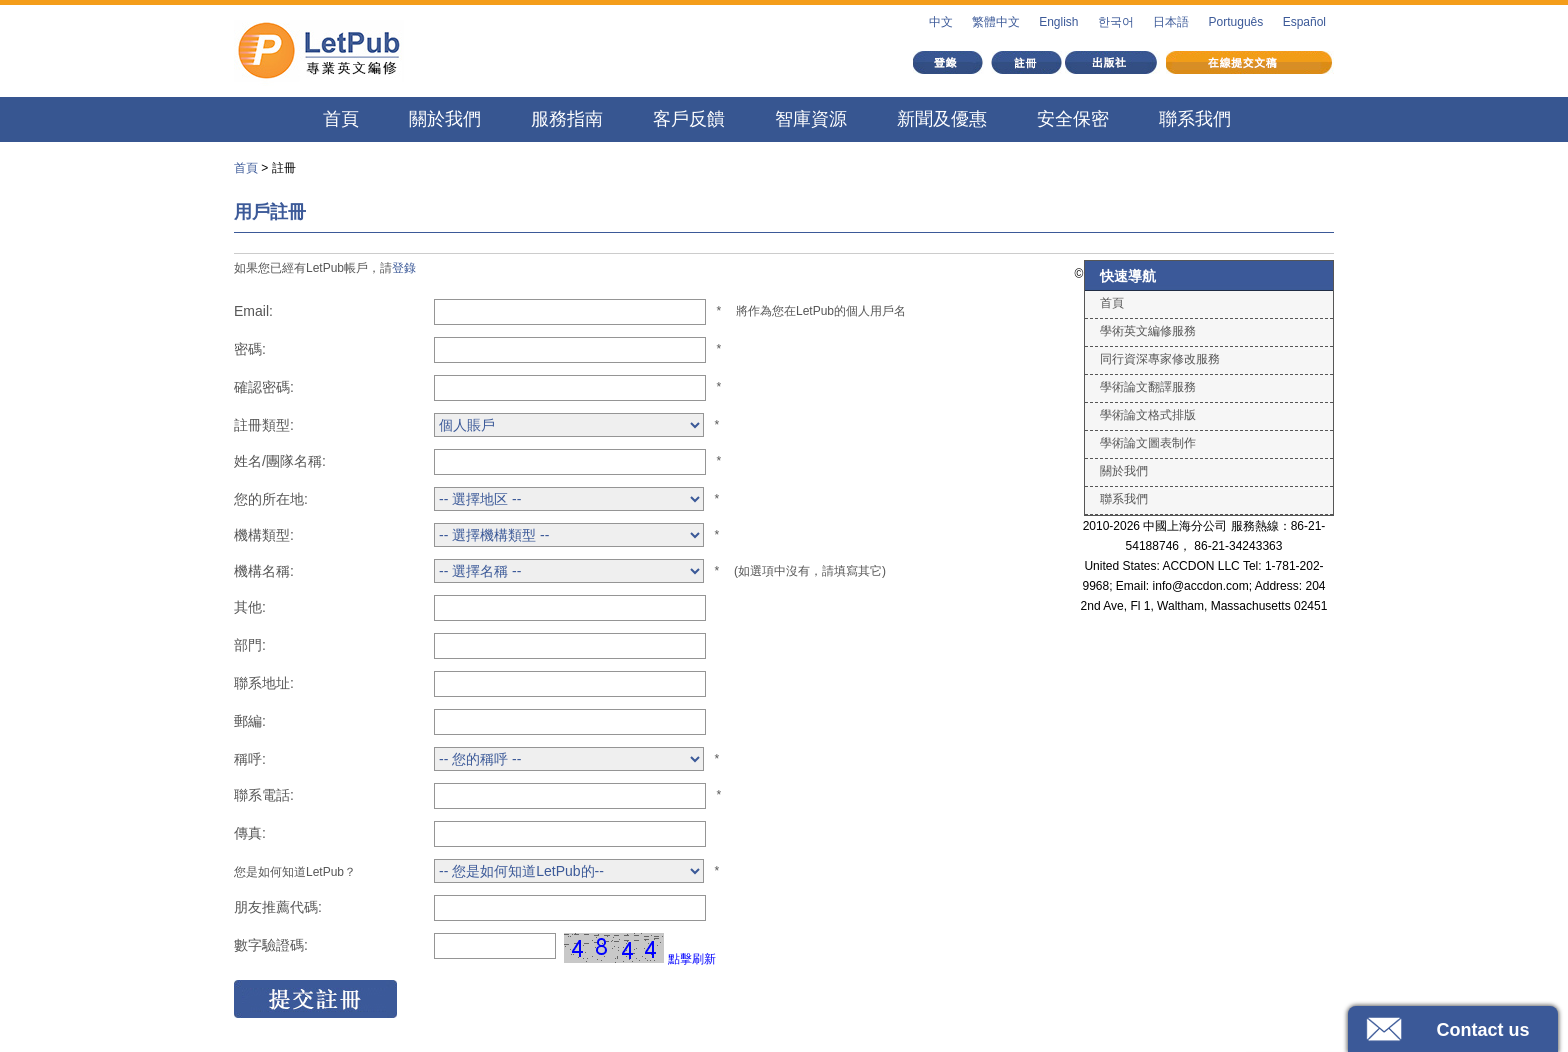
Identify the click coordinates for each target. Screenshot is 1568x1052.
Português (1236, 22)
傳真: (250, 833)
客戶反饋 (689, 119)
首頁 (341, 119)
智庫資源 (811, 119)
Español (1304, 22)
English (1058, 22)
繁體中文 (996, 22)
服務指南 (567, 119)
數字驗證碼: (271, 945)
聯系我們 (1195, 119)
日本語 (1171, 22)
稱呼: (250, 759)
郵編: (250, 721)
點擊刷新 (692, 959)
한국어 (1116, 22)
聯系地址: (264, 683)
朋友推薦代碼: (278, 907)
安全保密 (1073, 119)
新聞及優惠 (942, 119)
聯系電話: (264, 795)
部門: (250, 645)
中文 (941, 22)
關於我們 (445, 119)
